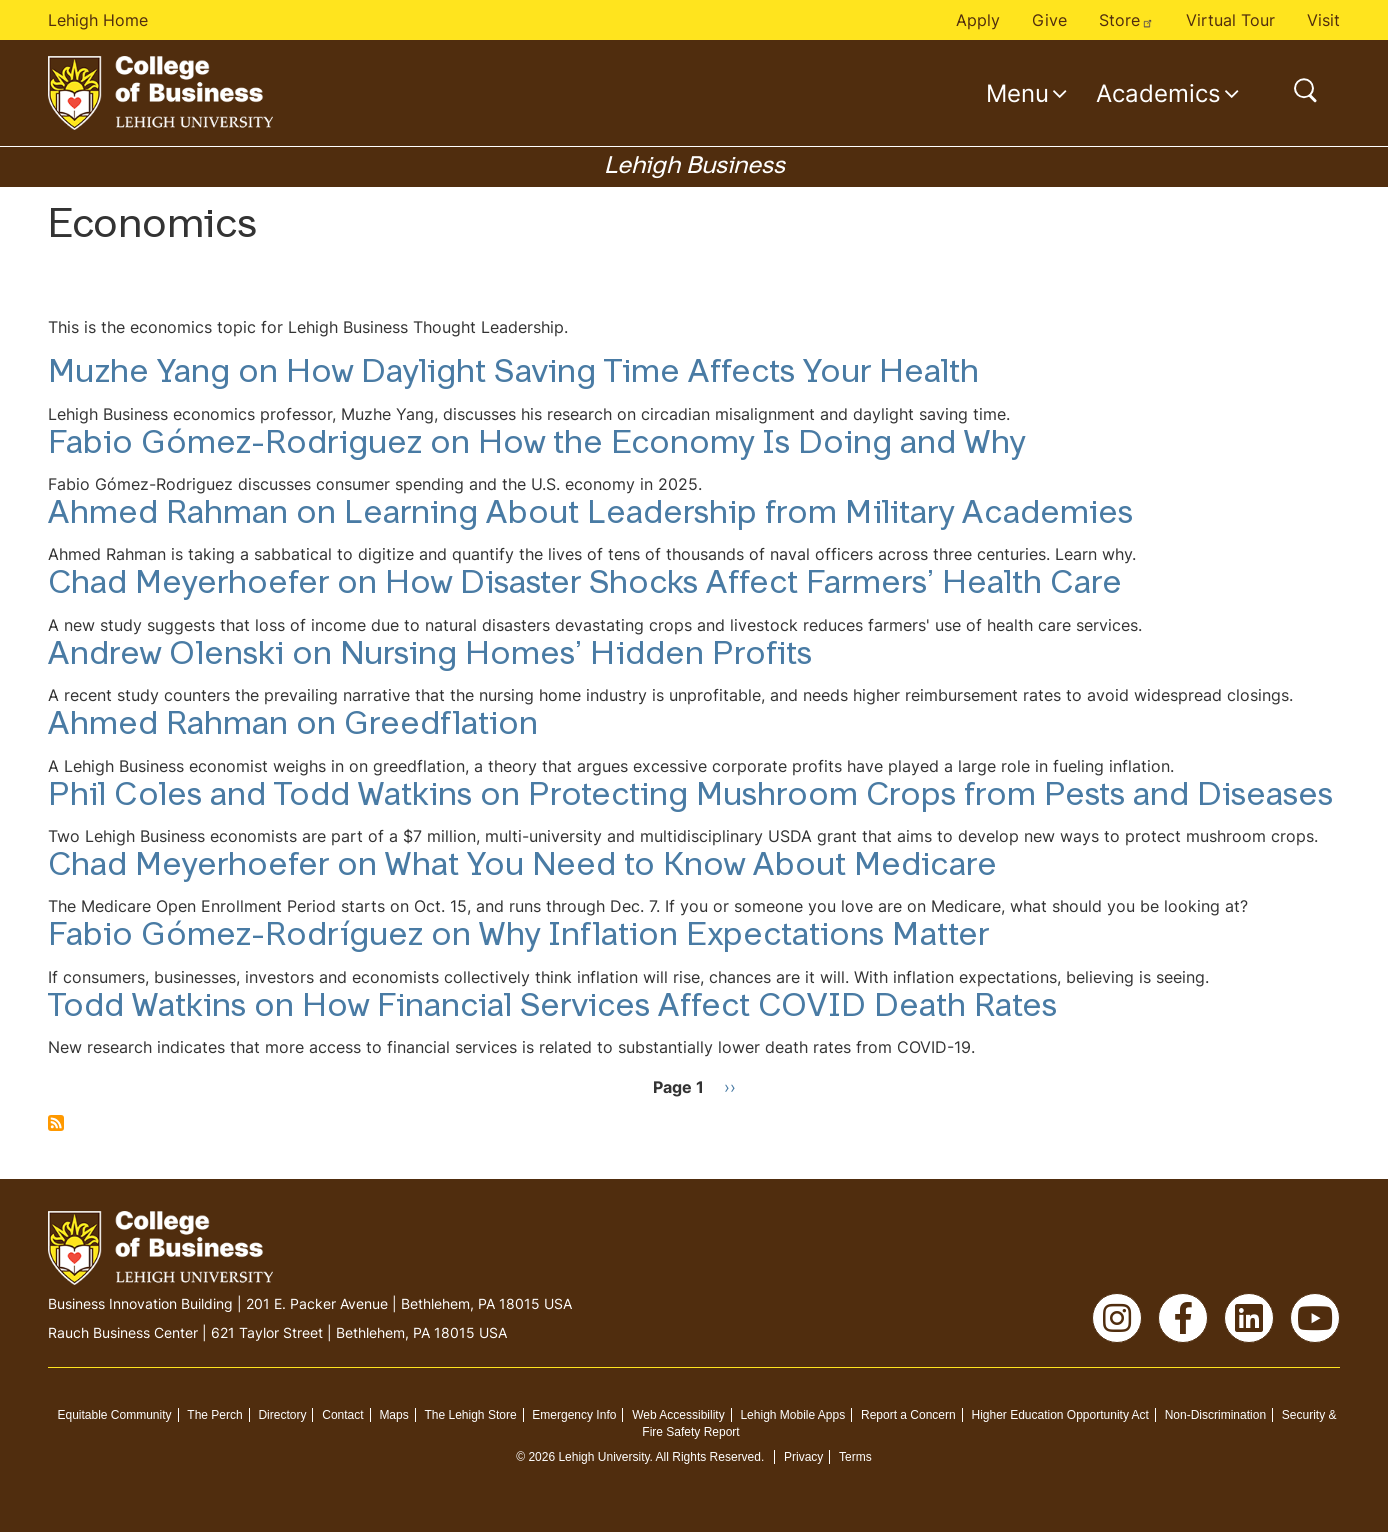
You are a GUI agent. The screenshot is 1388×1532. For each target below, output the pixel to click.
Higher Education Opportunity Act (1059, 1415)
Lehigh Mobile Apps (792, 1415)
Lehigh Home (98, 20)
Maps (393, 1415)
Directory (282, 1415)
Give (1049, 20)
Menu (1017, 93)
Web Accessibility (678, 1415)
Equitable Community (114, 1415)
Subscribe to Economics (56, 1123)
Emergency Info (574, 1415)
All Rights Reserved (708, 1457)
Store (1126, 20)
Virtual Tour (1230, 20)
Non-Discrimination (1215, 1415)
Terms (855, 1457)
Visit (1323, 20)
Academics (1158, 93)
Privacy (803, 1457)
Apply (978, 20)
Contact (342, 1415)
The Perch (214, 1415)
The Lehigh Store (471, 1415)
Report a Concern (908, 1415)
